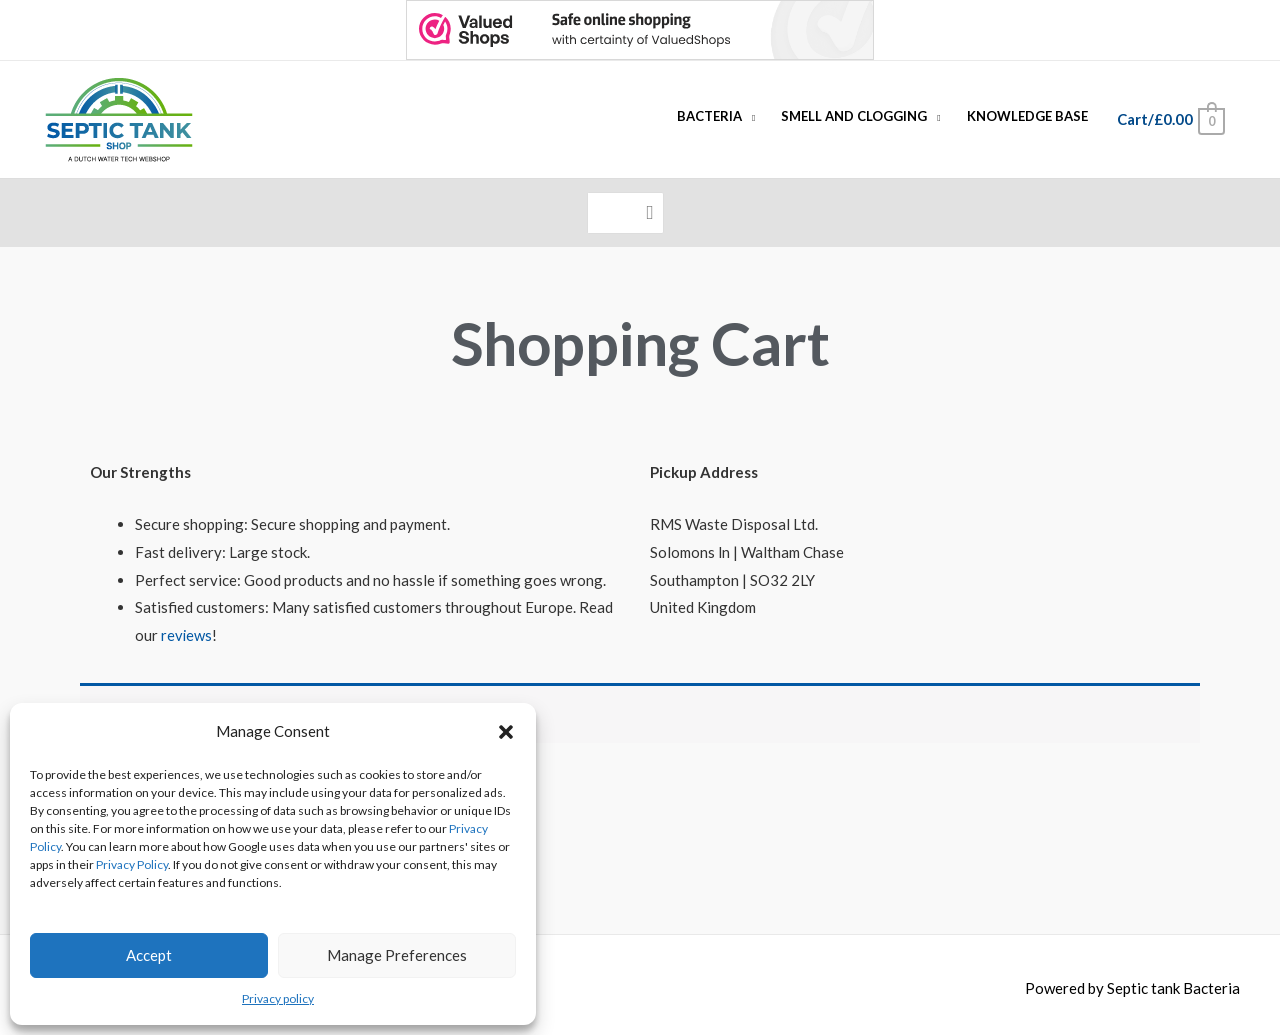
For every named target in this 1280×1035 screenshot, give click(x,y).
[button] (506, 732)
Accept (149, 955)
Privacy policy (278, 998)
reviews (187, 627)
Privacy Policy (132, 864)
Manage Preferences (397, 955)
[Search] (650, 209)
